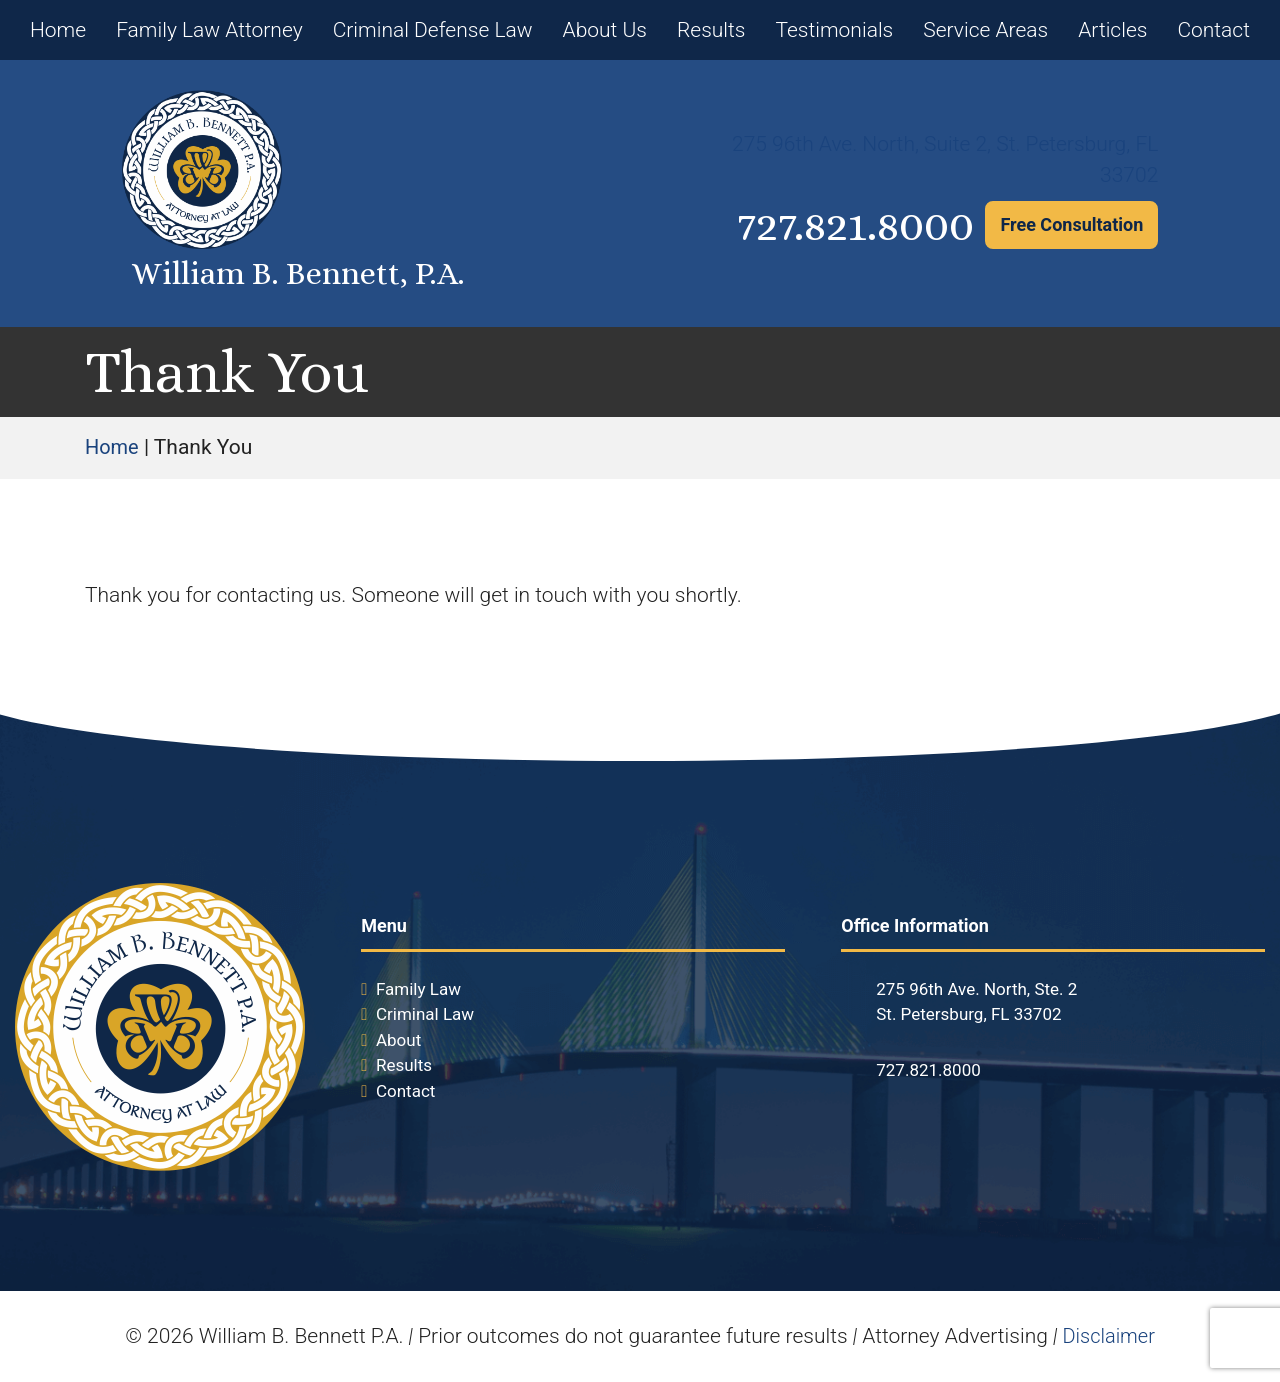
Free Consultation (1071, 224)
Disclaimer (1108, 1336)
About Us (605, 30)
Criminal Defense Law (433, 30)
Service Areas (985, 30)
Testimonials (834, 30)
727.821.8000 (822, 225)
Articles (1112, 30)
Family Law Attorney (209, 30)
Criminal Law (425, 1014)
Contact (1213, 30)
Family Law (418, 989)
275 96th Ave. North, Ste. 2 (976, 989)
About (398, 1040)
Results (711, 30)
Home (58, 30)
